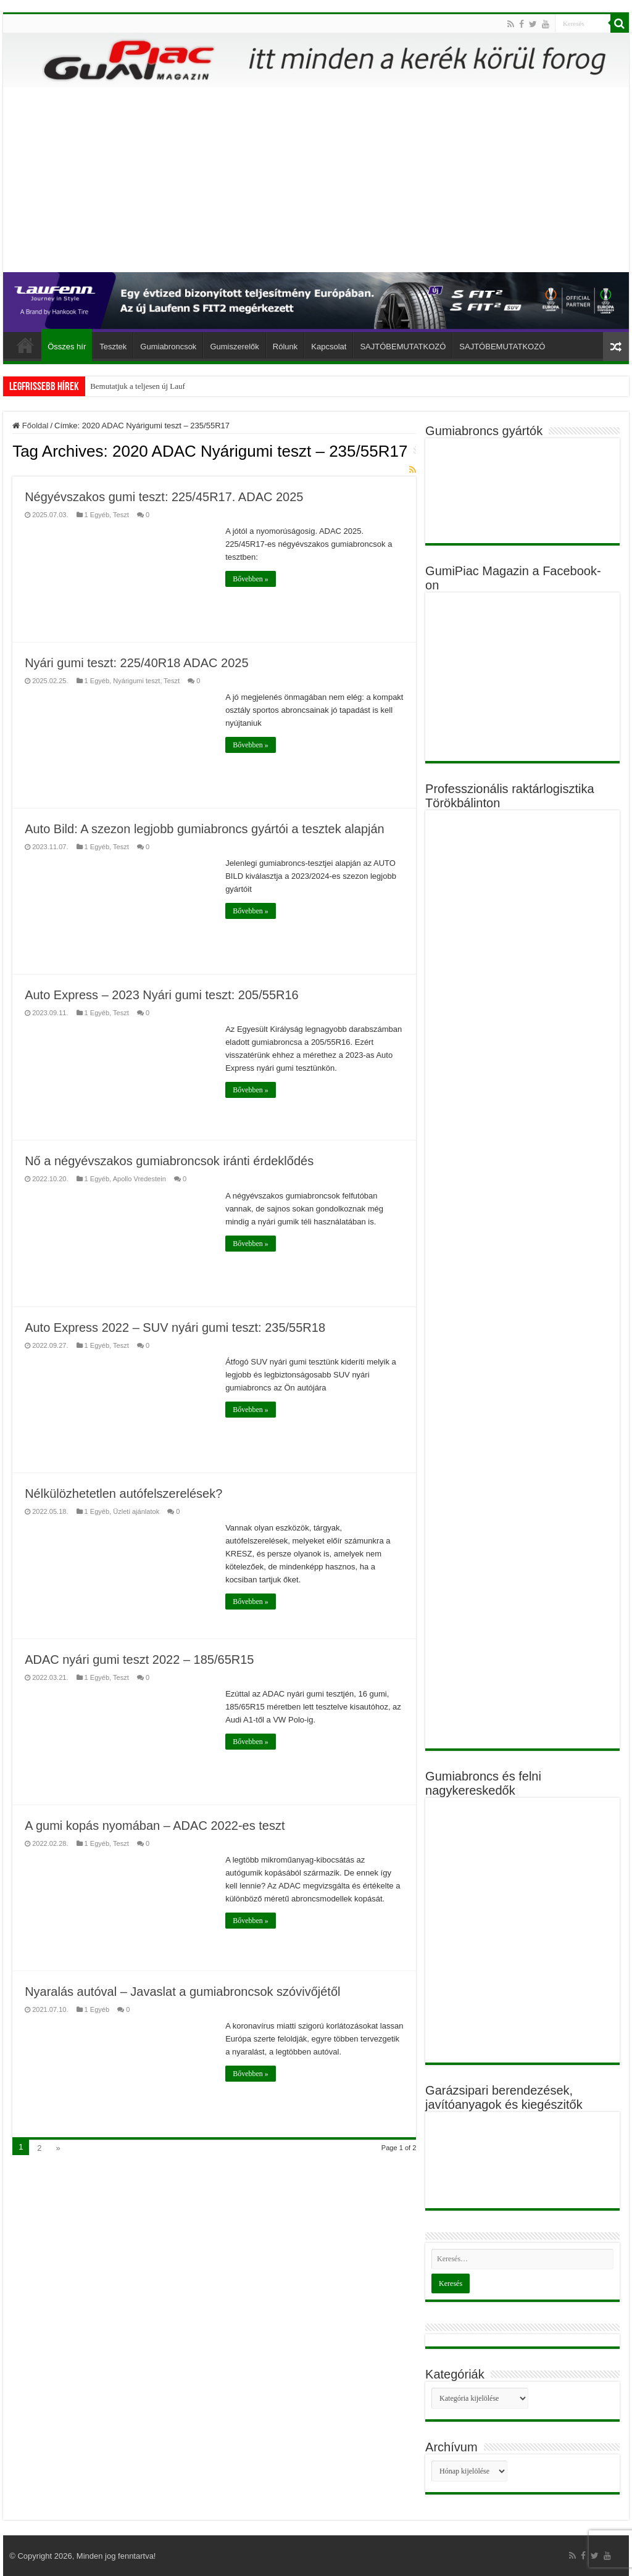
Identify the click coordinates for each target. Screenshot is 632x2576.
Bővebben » (250, 579)
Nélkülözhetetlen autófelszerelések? (123, 1493)
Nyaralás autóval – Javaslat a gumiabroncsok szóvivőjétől (182, 1991)
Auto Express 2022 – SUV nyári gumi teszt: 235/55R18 (175, 1327)
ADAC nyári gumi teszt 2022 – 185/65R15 (139, 1659)
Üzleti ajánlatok (136, 1511)
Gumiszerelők (234, 346)
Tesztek (113, 346)
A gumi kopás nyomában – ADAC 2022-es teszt (155, 1825)
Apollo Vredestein (139, 1178)
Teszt (121, 514)
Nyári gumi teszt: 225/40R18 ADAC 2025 (136, 663)
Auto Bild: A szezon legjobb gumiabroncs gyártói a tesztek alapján (205, 829)
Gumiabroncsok (168, 346)
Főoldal (25, 345)
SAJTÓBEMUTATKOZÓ (403, 346)
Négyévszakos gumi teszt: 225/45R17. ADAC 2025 (164, 497)
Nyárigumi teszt (136, 680)
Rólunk (285, 346)
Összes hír (67, 346)
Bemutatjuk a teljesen (125, 386)
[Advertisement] (316, 179)
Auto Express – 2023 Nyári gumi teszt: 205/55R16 (162, 995)
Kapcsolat (328, 346)
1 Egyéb (97, 514)
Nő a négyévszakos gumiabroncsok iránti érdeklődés (169, 1161)
